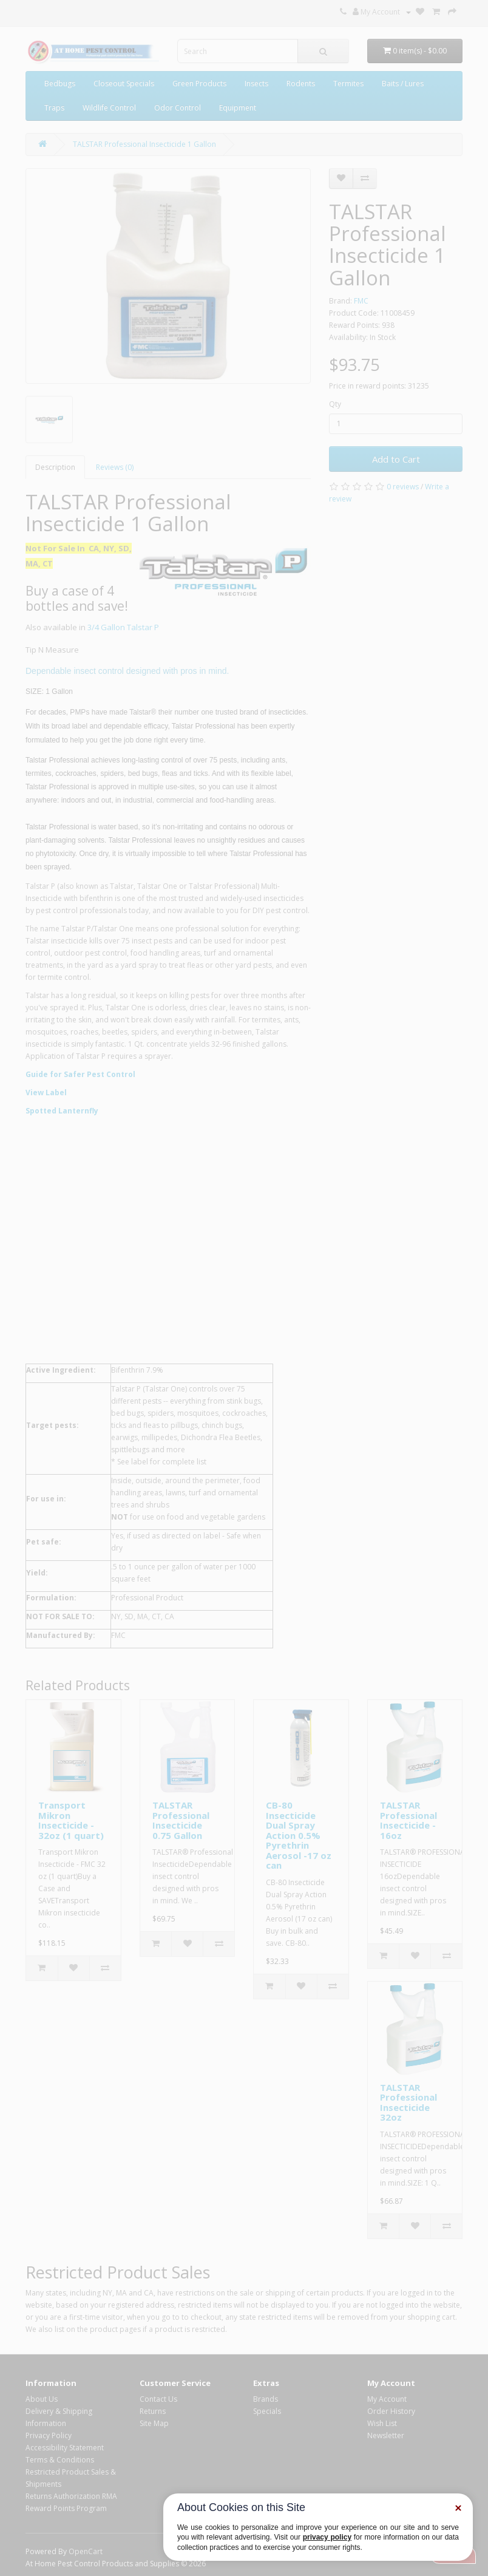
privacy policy (327, 2537)
